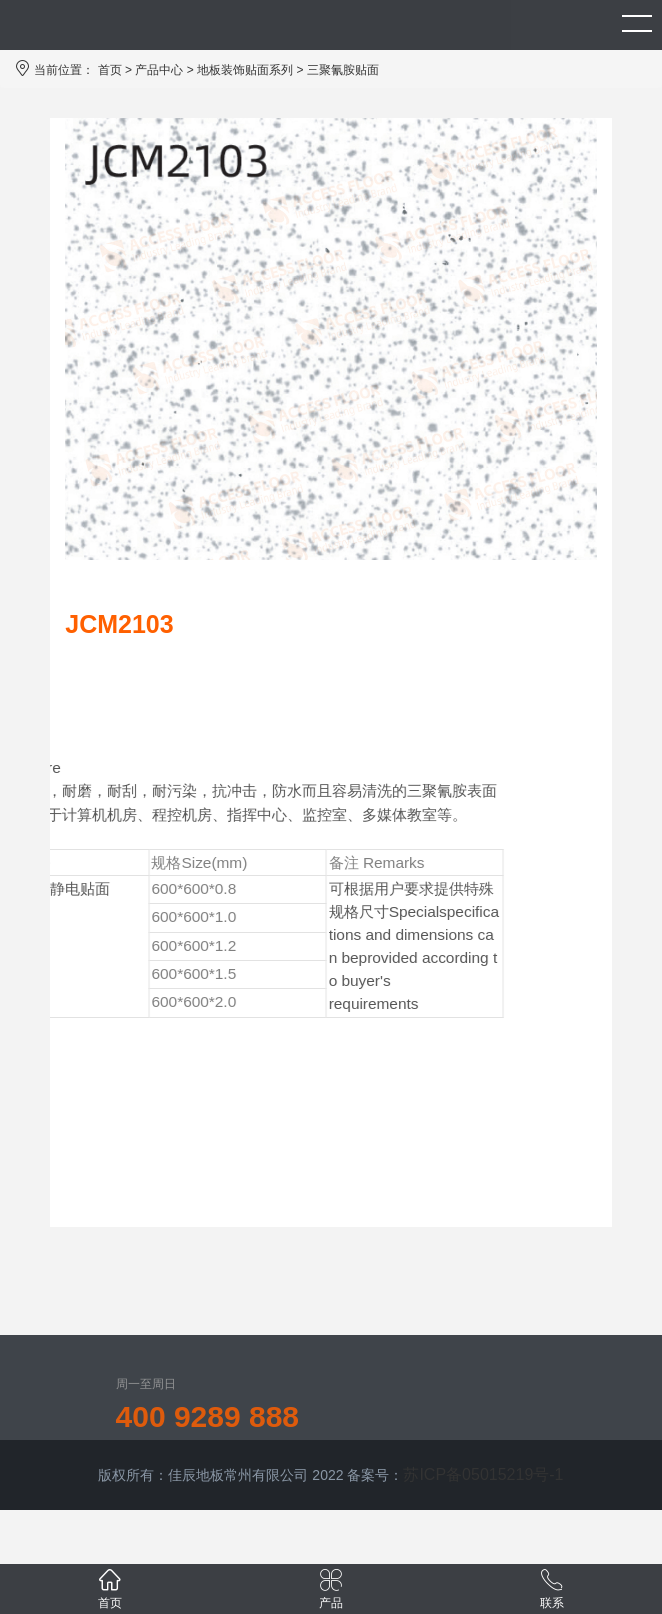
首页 (110, 70)
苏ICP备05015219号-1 (483, 1474)
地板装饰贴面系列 (245, 70)
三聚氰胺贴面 (343, 70)
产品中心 (159, 70)
